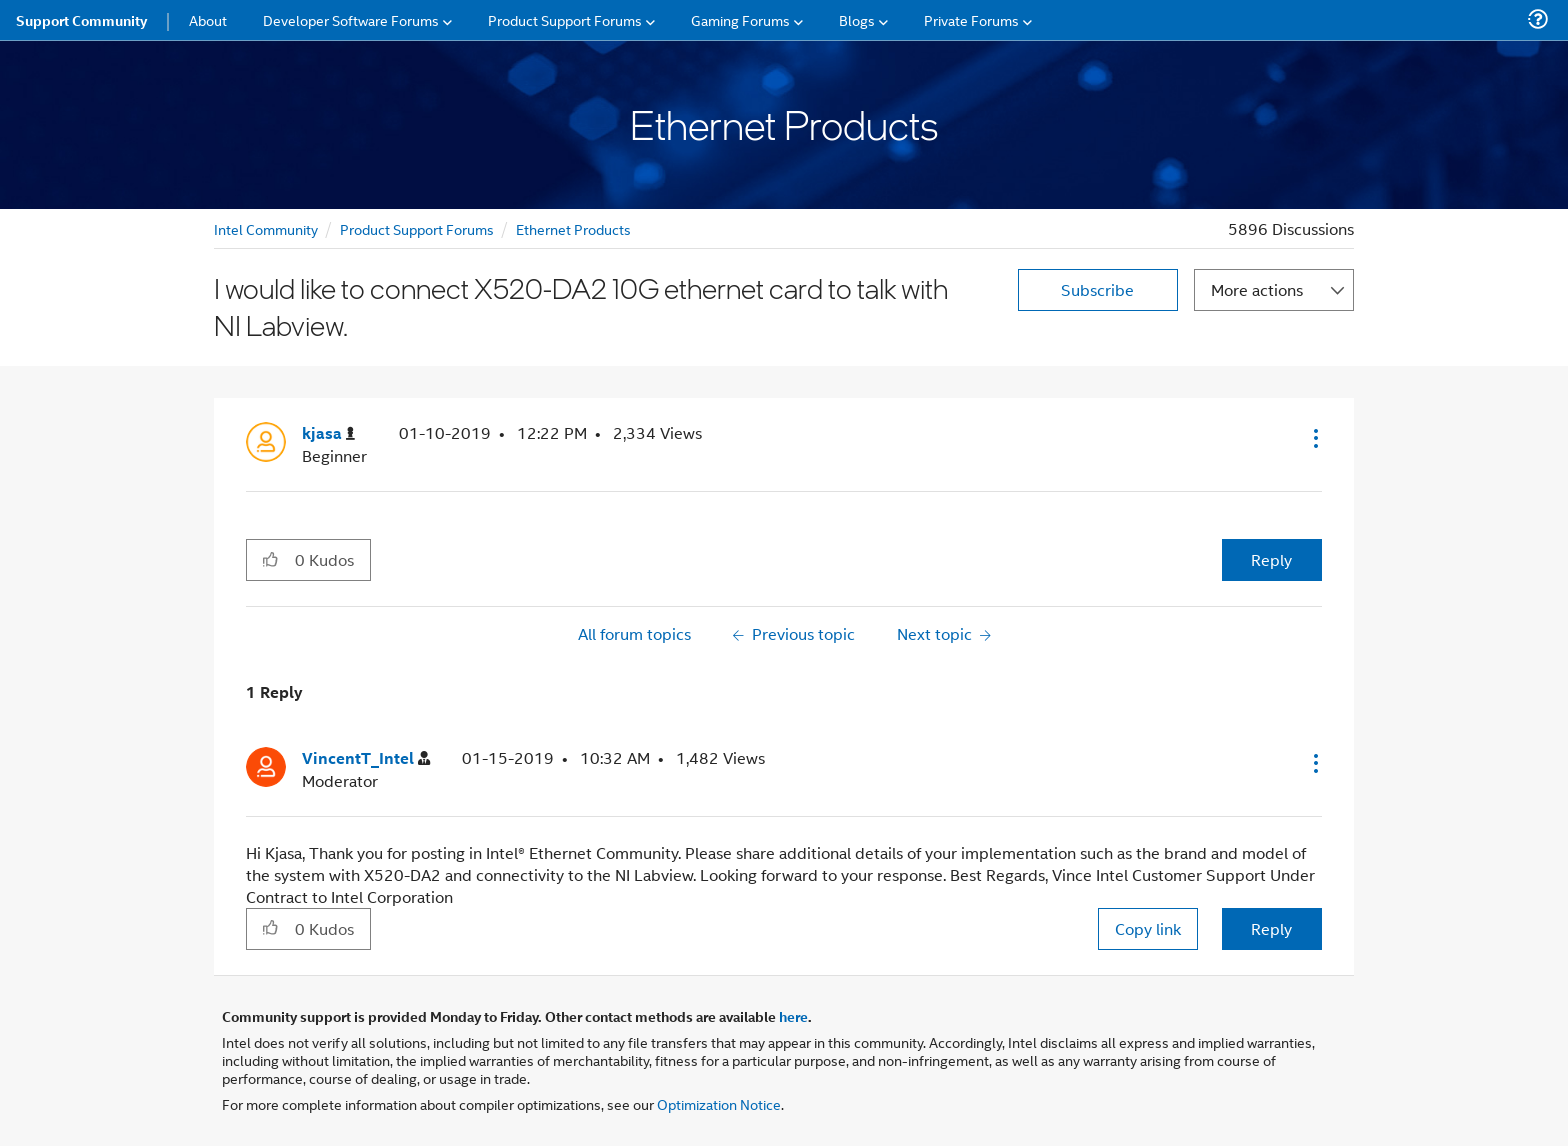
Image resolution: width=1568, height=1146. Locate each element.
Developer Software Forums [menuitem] (351, 19)
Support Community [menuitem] (81, 20)
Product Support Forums (417, 228)
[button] (1314, 438)
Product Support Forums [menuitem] (565, 19)
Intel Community (266, 228)
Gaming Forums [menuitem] (740, 19)
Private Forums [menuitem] (971, 19)
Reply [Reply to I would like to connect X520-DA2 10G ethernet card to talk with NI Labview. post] (1271, 559)
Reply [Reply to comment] (1271, 928)
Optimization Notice (719, 1103)
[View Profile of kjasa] (328, 433)
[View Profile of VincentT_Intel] (366, 758)
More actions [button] (1257, 289)
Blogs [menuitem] (857, 19)
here (793, 1016)
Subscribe (1097, 289)
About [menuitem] (208, 19)
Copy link (1148, 928)
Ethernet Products (573, 228)
